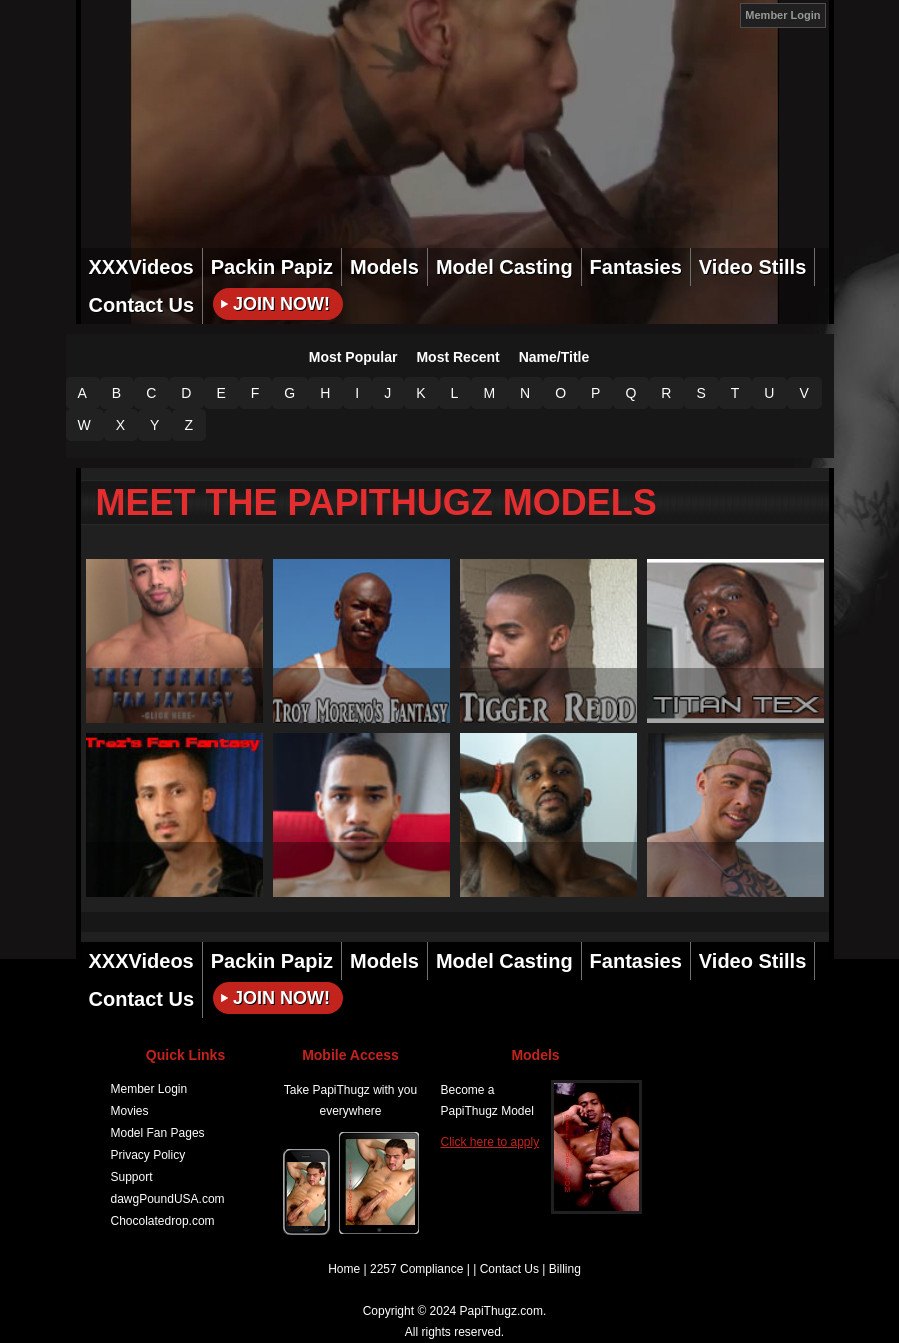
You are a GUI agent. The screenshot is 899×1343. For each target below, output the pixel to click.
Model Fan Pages (158, 1133)
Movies (130, 1111)
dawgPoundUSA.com (168, 1199)
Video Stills (752, 267)
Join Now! (281, 304)
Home (344, 1269)
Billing (565, 1269)
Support (132, 1177)
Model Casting (504, 267)
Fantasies (636, 267)
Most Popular (353, 357)
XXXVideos (141, 267)
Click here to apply (490, 1142)
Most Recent (457, 357)
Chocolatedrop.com (163, 1221)
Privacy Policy (148, 1155)
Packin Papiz (272, 267)
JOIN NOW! (717, 14)
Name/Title (554, 357)
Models (384, 267)
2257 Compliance (416, 1269)
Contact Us (142, 305)
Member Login (782, 15)
